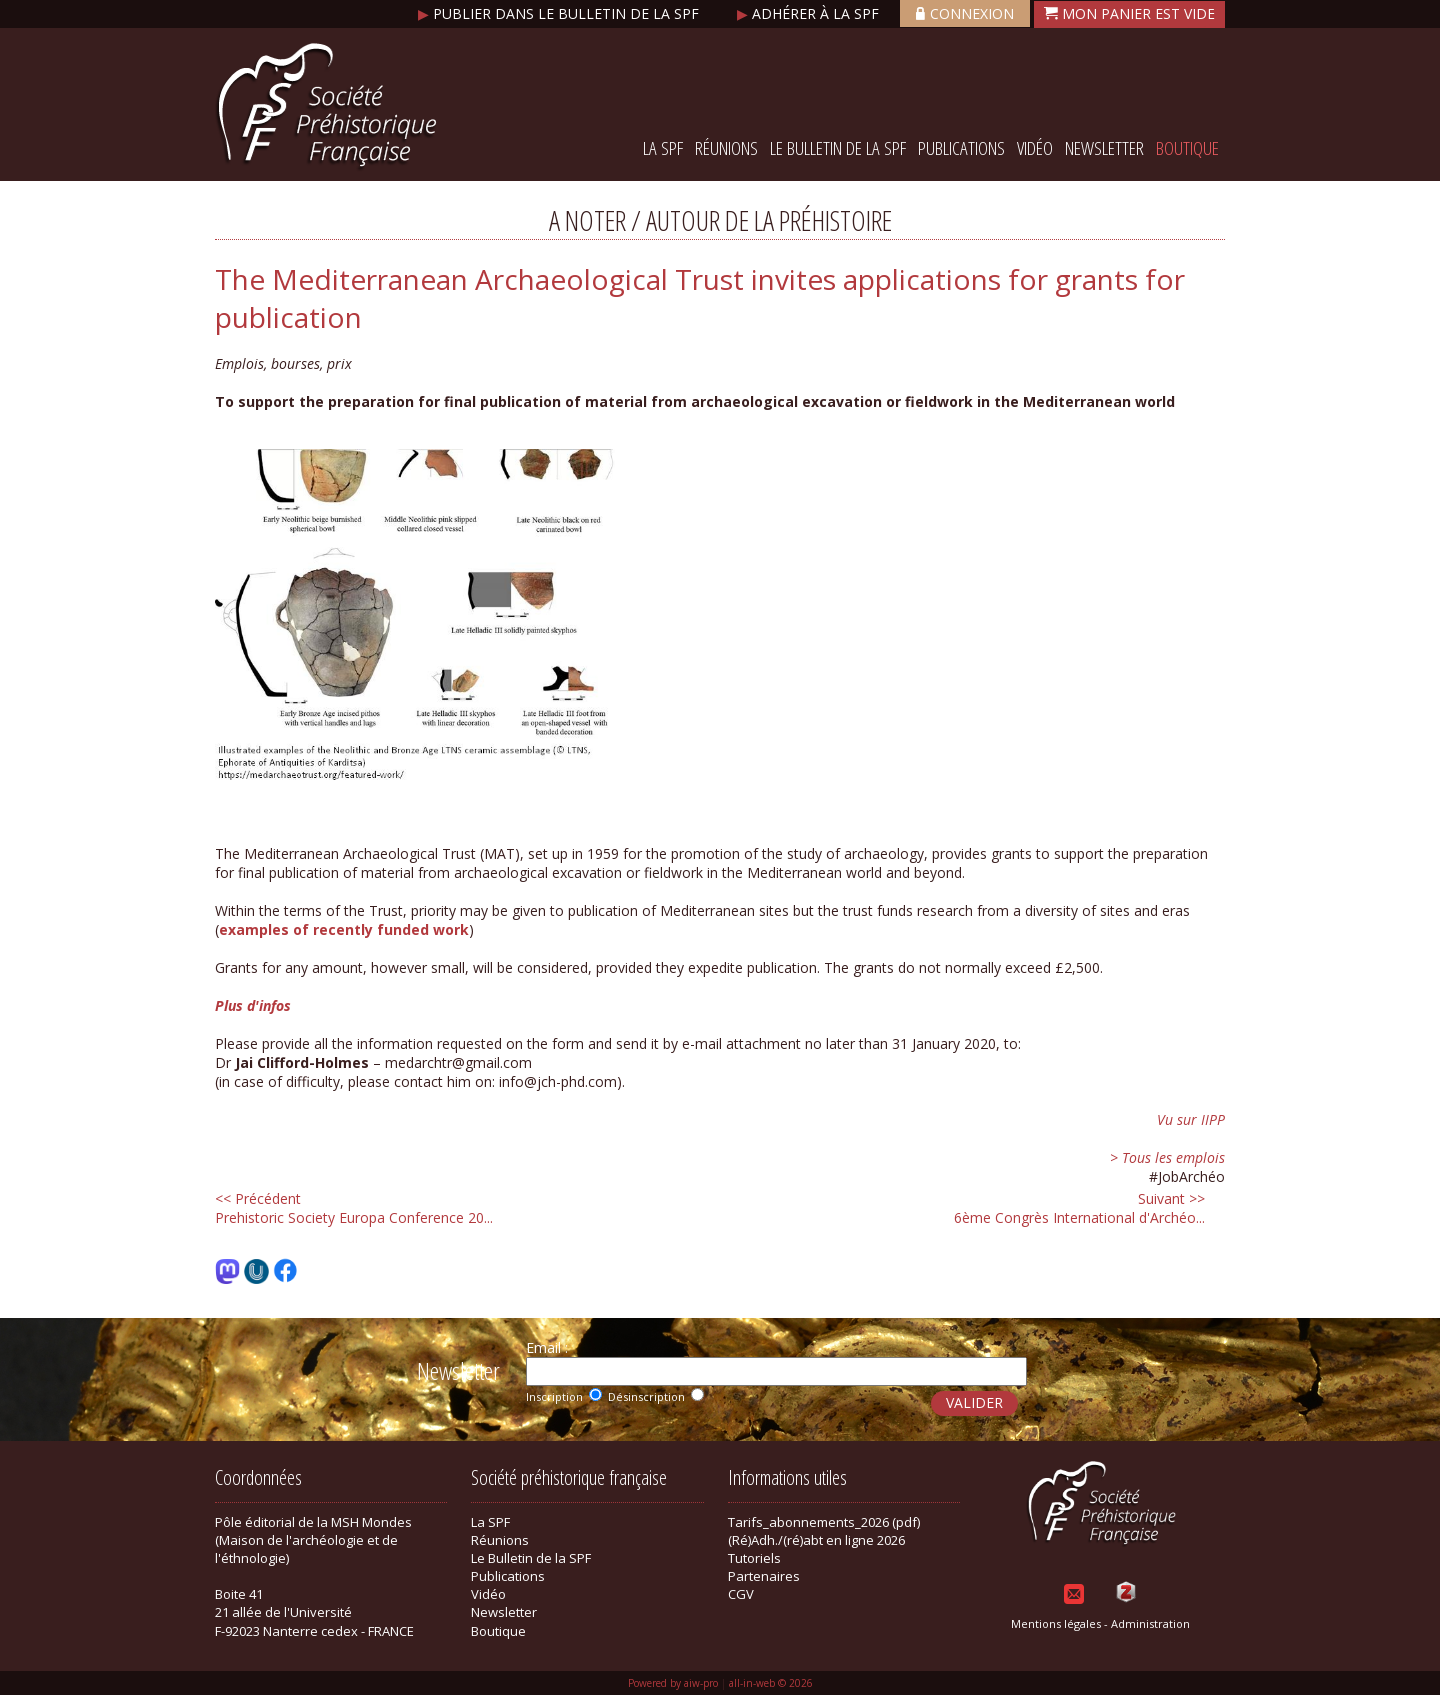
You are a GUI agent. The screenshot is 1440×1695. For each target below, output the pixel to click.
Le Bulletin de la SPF (838, 148)
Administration (1150, 1623)
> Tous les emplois (1167, 1157)
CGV (741, 1594)
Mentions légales (1056, 1623)
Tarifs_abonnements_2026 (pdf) (824, 1522)
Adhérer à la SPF (810, 13)
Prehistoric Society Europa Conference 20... (354, 1208)
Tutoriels (754, 1558)
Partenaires (764, 1576)
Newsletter (1104, 148)
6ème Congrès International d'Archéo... (1079, 1208)
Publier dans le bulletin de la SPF (560, 13)
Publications (961, 148)
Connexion (965, 13)
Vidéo (1035, 148)
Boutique (1187, 148)
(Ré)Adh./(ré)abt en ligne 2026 (816, 1540)
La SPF (663, 148)
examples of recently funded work (344, 929)
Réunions (726, 148)
